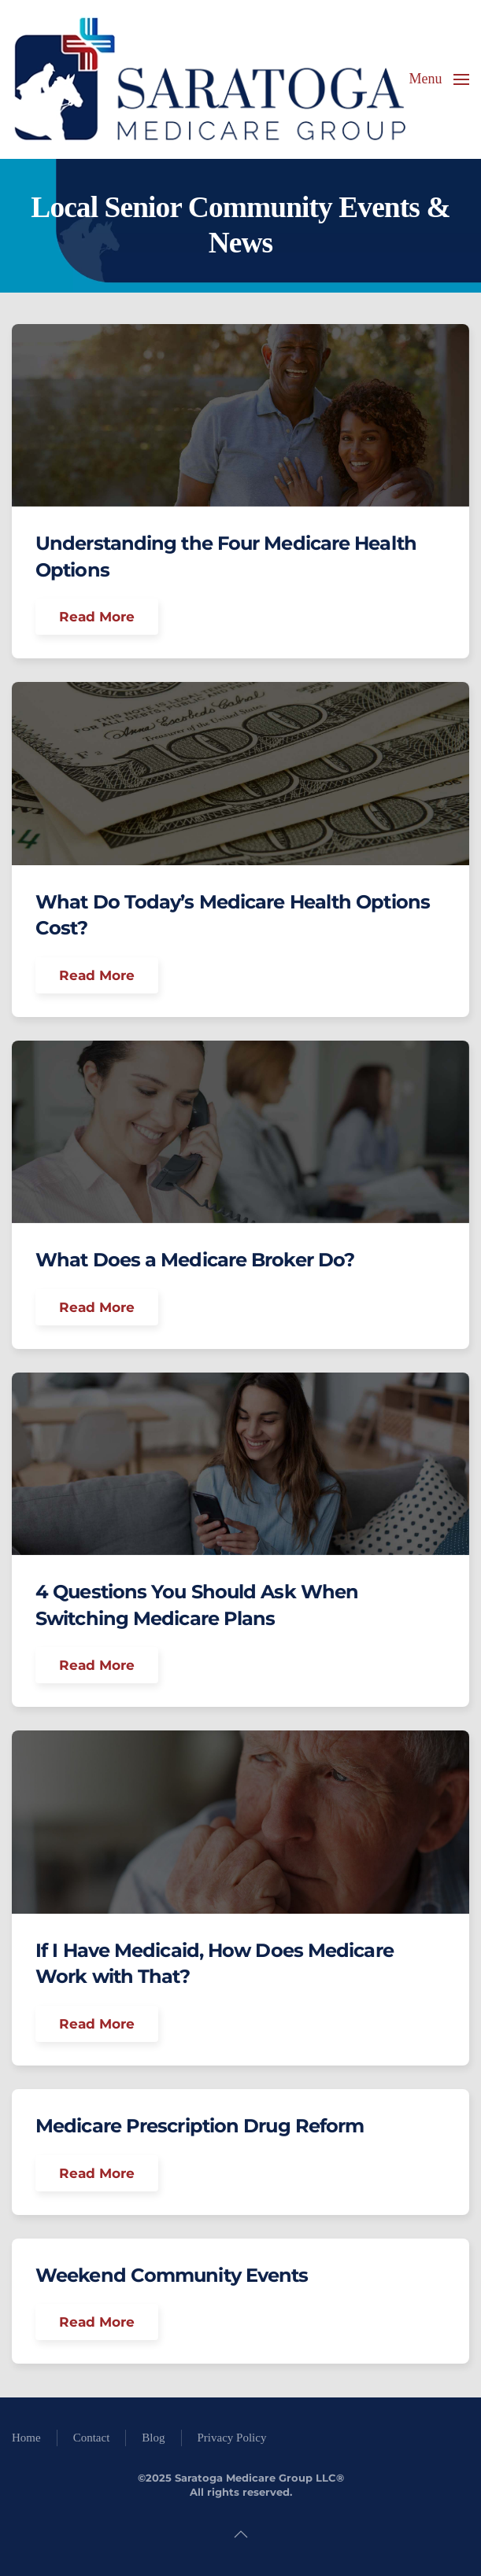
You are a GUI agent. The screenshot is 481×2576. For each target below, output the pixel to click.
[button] (439, 79)
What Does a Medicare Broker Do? (194, 1259)
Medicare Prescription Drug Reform (199, 2125)
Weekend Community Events (171, 2275)
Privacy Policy (232, 2437)
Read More (97, 617)
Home (26, 2437)
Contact (91, 2437)
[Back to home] (208, 79)
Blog (153, 2437)
